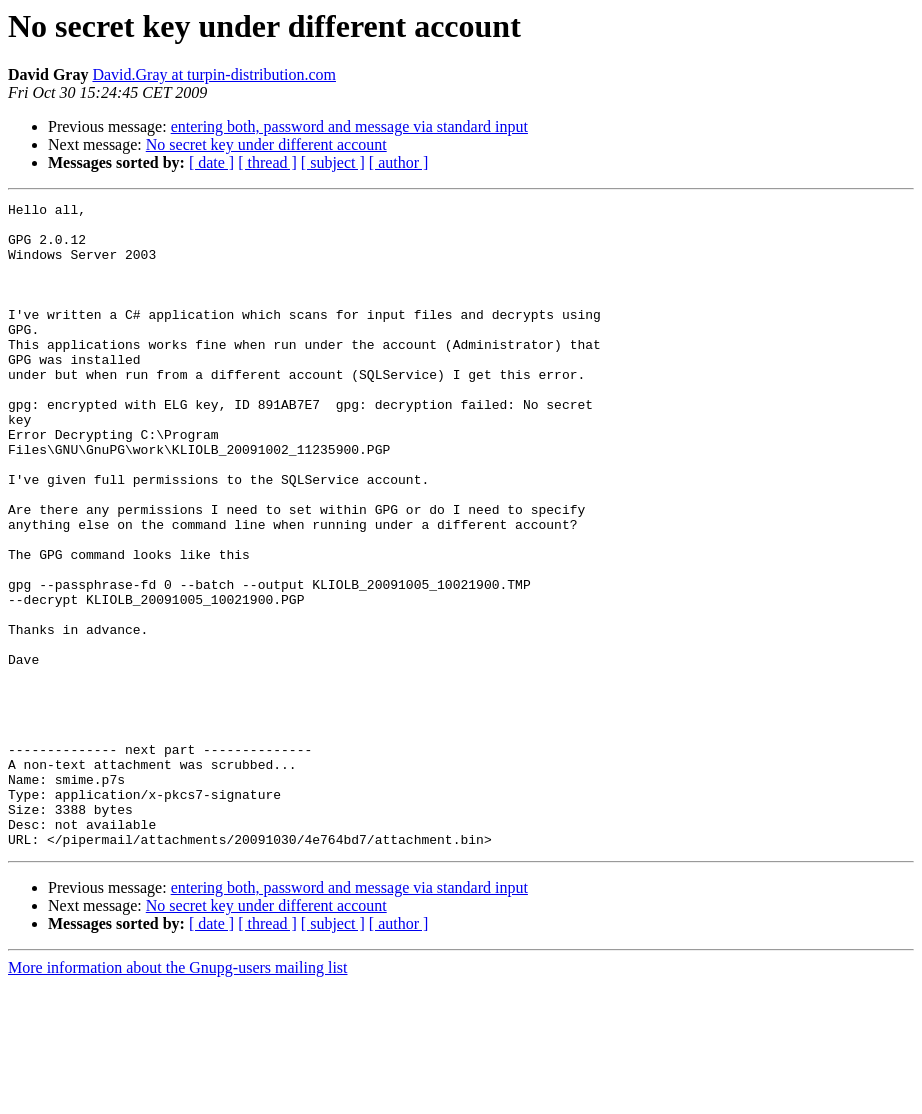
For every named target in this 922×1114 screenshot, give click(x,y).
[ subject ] (333, 162)
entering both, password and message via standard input (349, 126)
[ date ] (211, 162)
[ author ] (399, 162)
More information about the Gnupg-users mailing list (178, 1096)
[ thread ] (267, 162)
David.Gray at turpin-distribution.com (214, 74)
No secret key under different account (266, 144)
